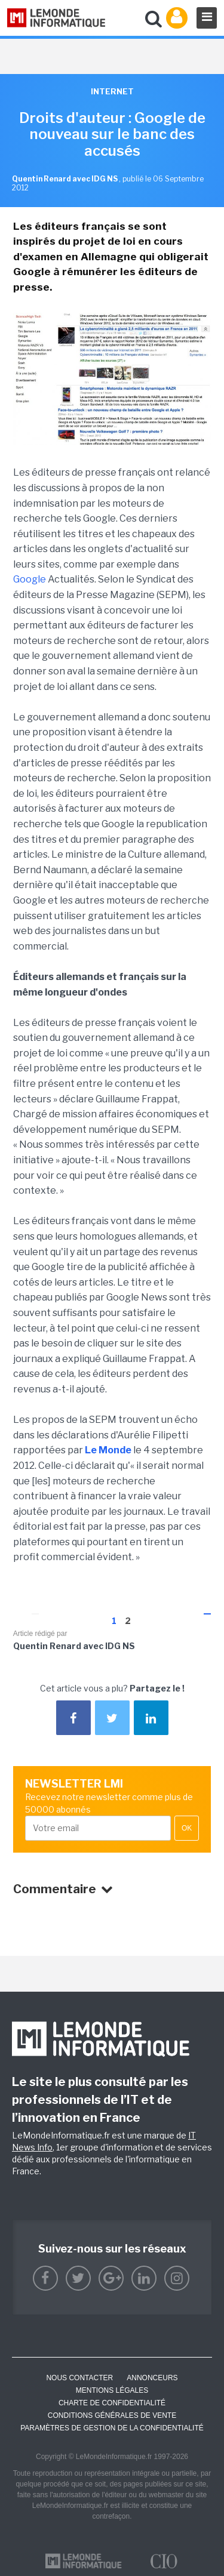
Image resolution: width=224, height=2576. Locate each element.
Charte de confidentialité (112, 2403)
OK (187, 1828)
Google (29, 579)
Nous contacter (79, 2378)
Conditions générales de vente (112, 2415)
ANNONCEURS (152, 2378)
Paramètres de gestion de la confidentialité (112, 2428)
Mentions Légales (112, 2390)
